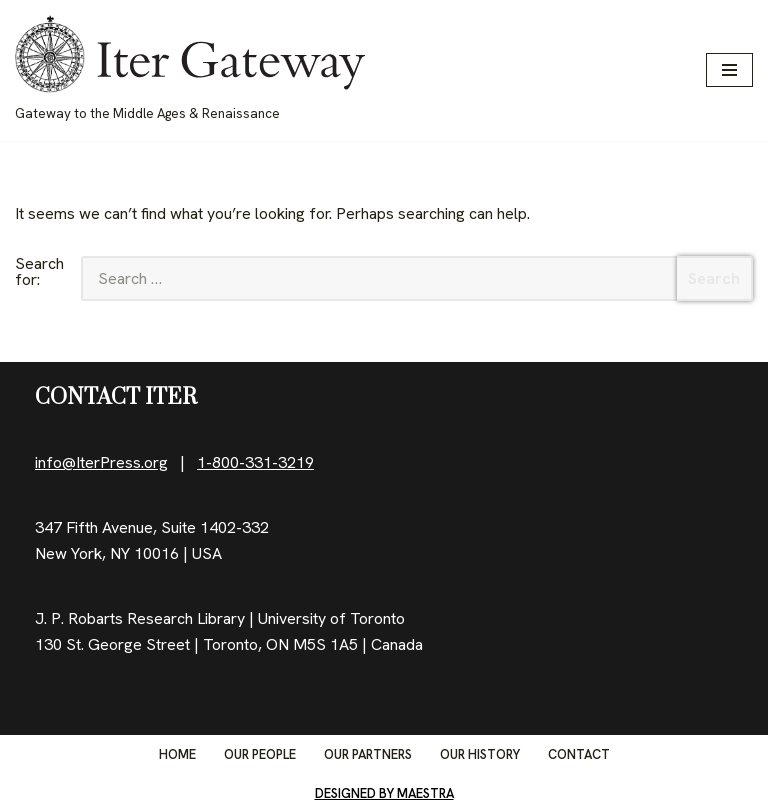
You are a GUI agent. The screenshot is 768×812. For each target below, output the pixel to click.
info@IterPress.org (101, 462)
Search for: (39, 273)
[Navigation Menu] (729, 70)
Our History (480, 754)
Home (177, 754)
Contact (579, 754)
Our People (260, 754)
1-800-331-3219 (255, 462)
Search (714, 278)
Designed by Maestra (384, 793)
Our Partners (368, 754)
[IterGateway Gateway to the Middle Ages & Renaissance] (190, 70)
